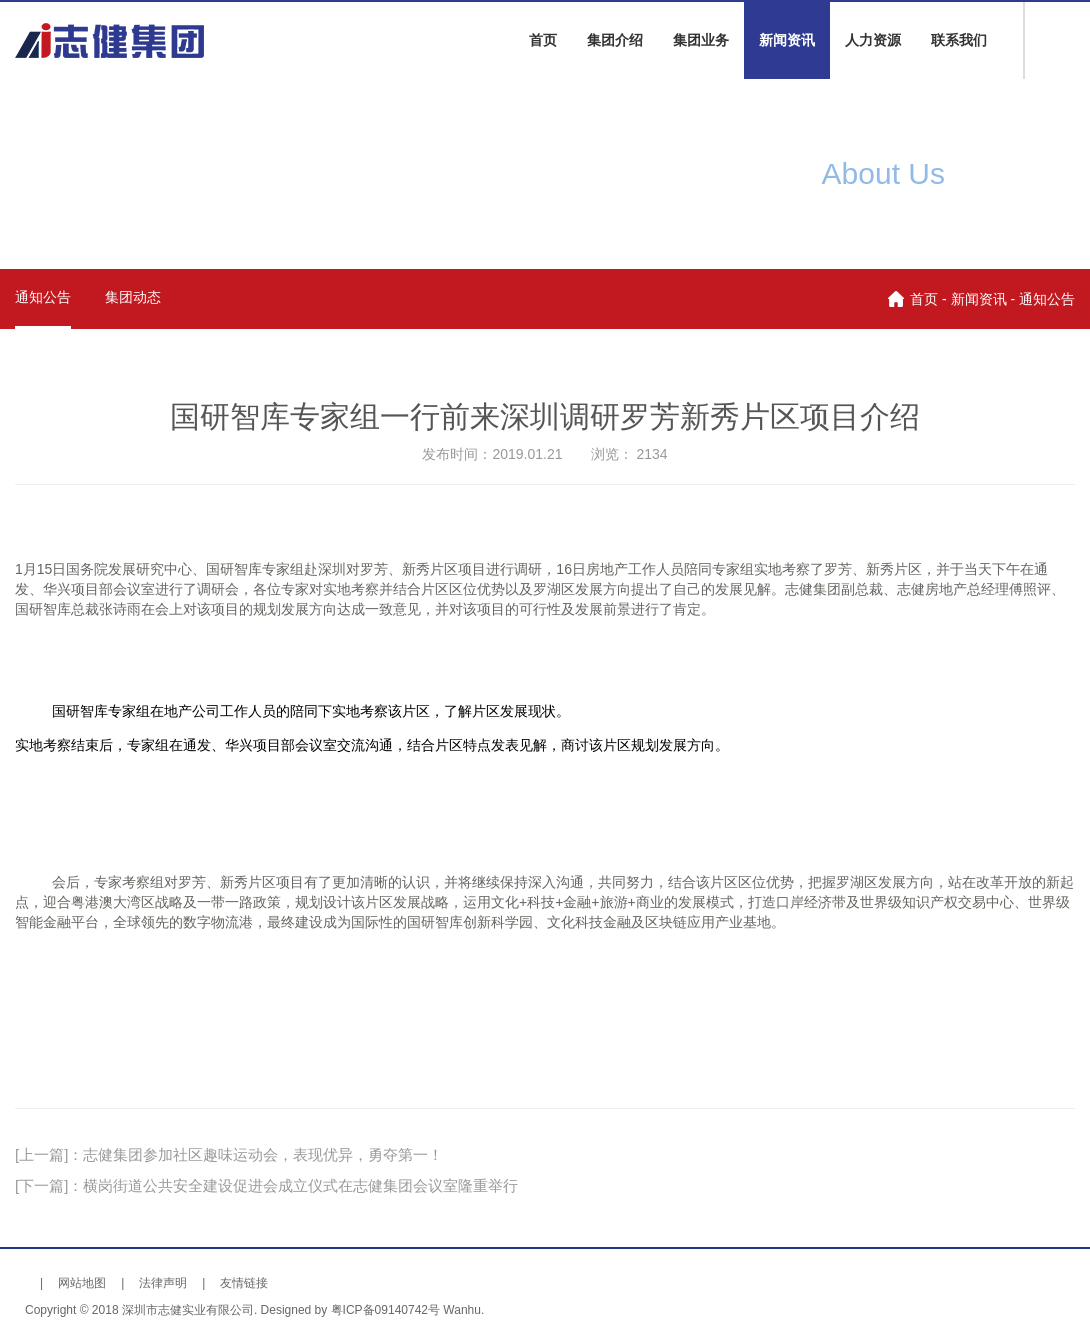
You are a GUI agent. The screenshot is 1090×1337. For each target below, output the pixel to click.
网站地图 (82, 1283)
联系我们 (959, 40)
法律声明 (163, 1283)
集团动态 (133, 297)
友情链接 (244, 1283)
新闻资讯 (787, 40)
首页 (543, 40)
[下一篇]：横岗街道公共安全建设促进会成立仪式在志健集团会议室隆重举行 (266, 1185)
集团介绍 (615, 40)
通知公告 (43, 297)
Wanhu (462, 1310)
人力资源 (873, 40)
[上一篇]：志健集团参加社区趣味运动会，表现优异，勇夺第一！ (229, 1154)
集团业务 (701, 40)
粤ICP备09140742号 (385, 1310)
